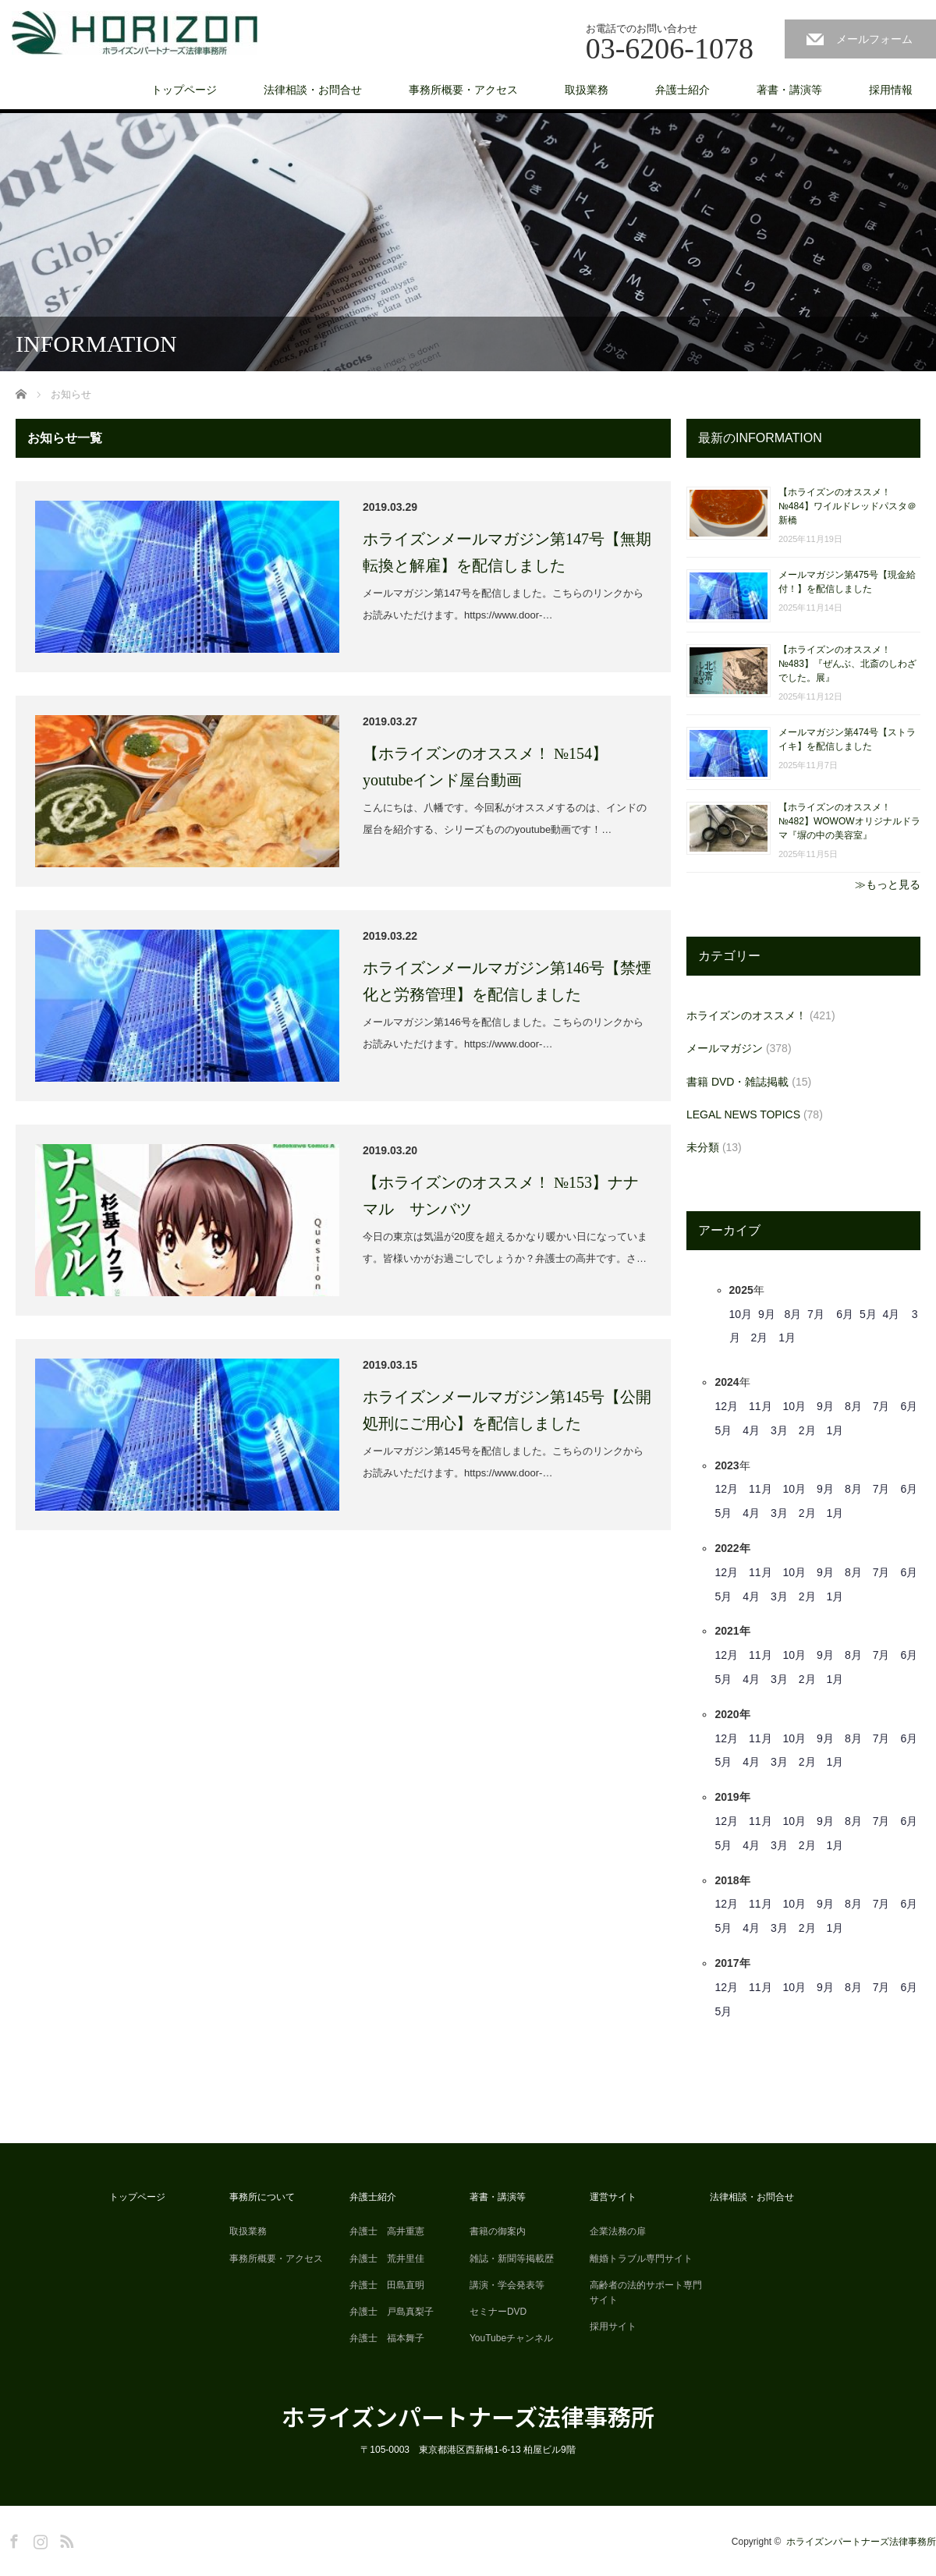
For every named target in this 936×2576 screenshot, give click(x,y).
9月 (766, 1314)
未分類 (702, 1147)
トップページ (184, 89)
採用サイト (613, 2326)
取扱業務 (586, 89)
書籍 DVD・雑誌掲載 (737, 1081)
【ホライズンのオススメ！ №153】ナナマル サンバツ (501, 1195)
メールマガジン (724, 1048)
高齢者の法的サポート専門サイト (646, 2292)
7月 (815, 1314)
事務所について (262, 2197)
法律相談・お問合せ (313, 89)
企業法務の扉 (618, 2231)
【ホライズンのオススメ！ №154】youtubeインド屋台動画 (485, 766)
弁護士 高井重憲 (386, 2231)
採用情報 (891, 89)
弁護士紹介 (682, 89)
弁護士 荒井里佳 (386, 2258)
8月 (792, 1314)
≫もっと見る (887, 884)
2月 (759, 1337)
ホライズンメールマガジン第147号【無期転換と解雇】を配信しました (507, 552)
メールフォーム (874, 39)
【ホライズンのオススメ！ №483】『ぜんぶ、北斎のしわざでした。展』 (847, 663)
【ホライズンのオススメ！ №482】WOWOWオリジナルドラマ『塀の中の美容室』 (849, 821)
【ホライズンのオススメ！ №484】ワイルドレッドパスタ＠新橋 (847, 506)
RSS (64, 2538)
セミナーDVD (498, 2311)
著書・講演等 (789, 89)
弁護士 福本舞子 (386, 2338)
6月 (844, 1314)
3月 (779, 1430)
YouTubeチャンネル (511, 2338)
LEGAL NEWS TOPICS (743, 1114)
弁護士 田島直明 (386, 2285)
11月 (760, 1406)
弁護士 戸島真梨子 (391, 2311)
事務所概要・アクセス (463, 89)
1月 (787, 1337)
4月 (890, 1314)
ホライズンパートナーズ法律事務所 (468, 2416)
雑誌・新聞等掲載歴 (512, 2258)
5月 (868, 1314)
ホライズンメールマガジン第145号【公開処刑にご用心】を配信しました (507, 1410)
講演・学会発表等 (507, 2285)
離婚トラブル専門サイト (641, 2258)
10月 (741, 1314)
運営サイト (613, 2197)
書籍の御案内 (498, 2231)
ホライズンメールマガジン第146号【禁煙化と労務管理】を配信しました (507, 981)
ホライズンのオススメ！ (746, 1015)
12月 (726, 1406)
